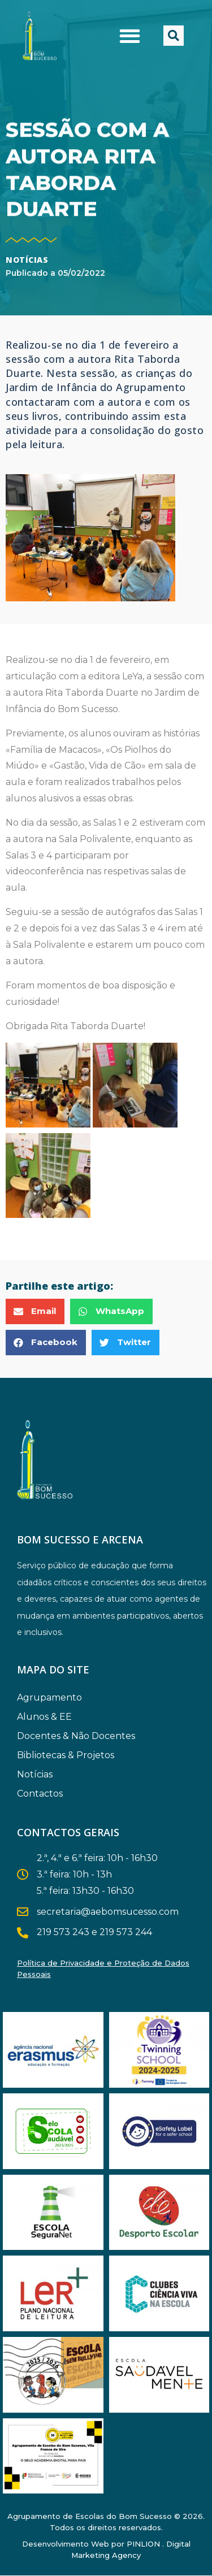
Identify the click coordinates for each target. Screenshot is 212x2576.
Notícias (27, 259)
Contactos (40, 1793)
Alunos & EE (47, 1717)
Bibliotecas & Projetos (68, 1755)
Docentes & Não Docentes (79, 1736)
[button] (130, 36)
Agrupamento (52, 1697)
